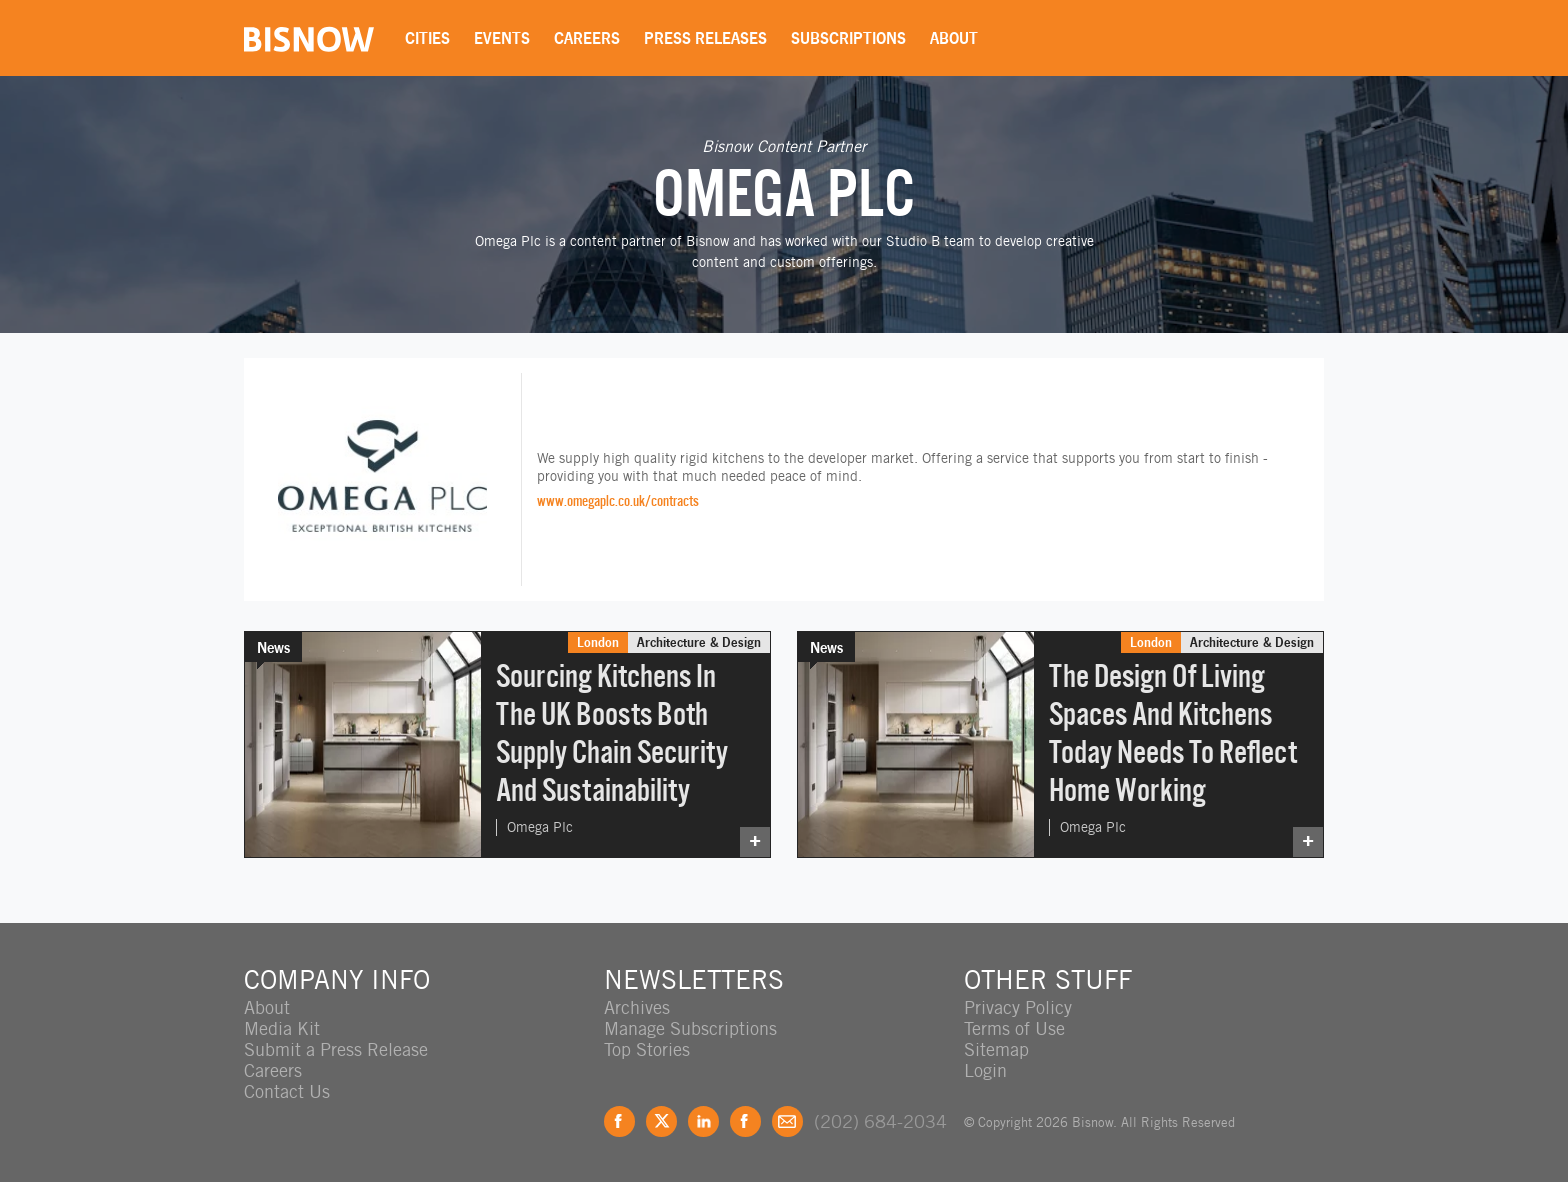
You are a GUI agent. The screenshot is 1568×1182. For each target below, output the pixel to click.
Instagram (745, 1121)
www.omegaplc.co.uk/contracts (618, 500)
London (598, 642)
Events (502, 38)
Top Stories (647, 1049)
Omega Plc (540, 827)
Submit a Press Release (336, 1049)
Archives (637, 1007)
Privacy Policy (1018, 1007)
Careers (587, 38)
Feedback (787, 1121)
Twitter (661, 1121)
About (954, 38)
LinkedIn (703, 1121)
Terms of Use (1014, 1028)
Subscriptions (848, 38)
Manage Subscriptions (690, 1028)
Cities (427, 38)
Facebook (619, 1121)
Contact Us (287, 1091)
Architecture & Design (699, 642)
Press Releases (705, 38)
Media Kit (282, 1028)
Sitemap (996, 1049)
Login (985, 1070)
